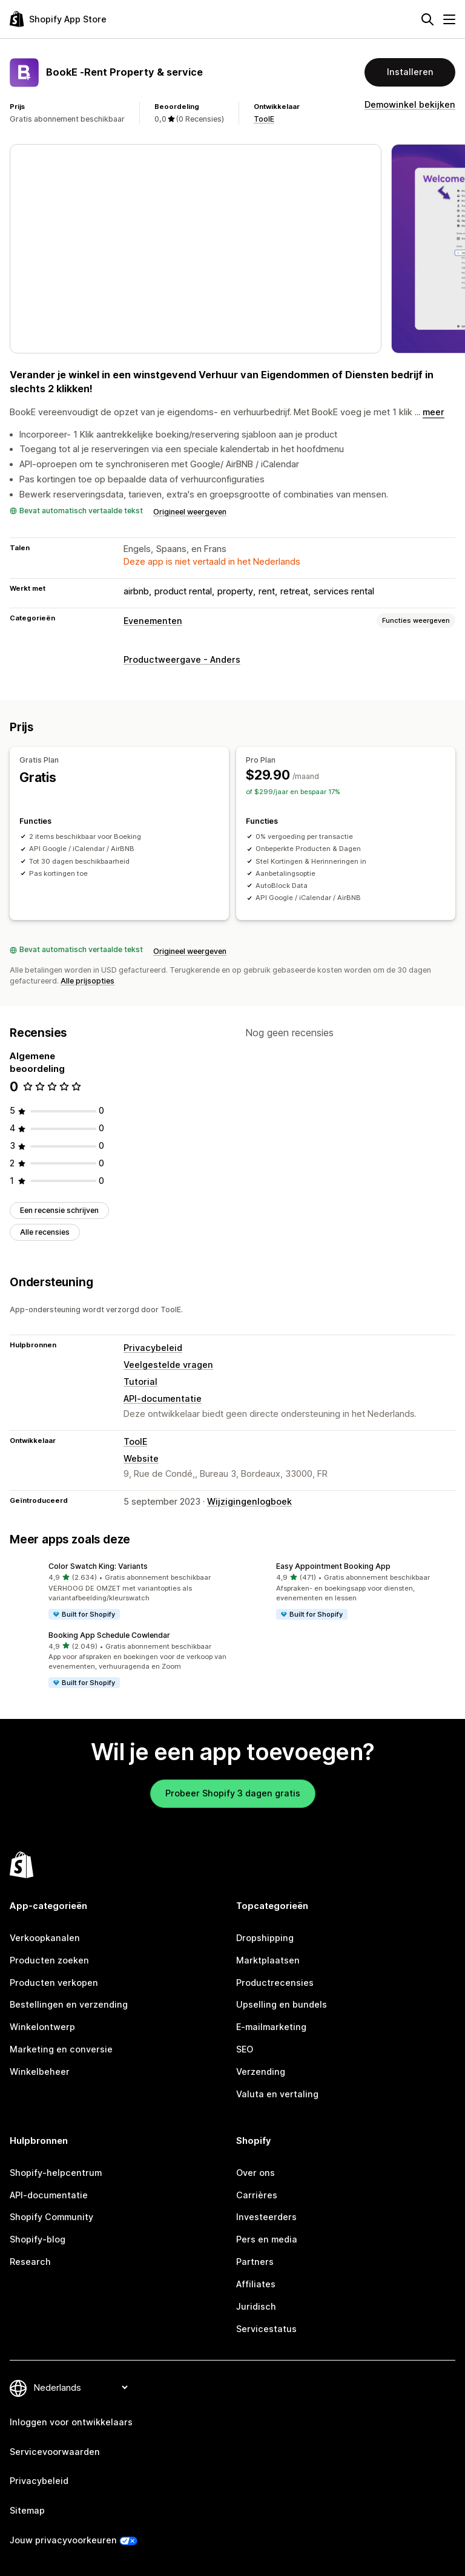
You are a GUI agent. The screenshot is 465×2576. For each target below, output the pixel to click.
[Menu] (449, 19)
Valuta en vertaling (277, 2094)
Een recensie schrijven (59, 1210)
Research (30, 2261)
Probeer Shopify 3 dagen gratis (232, 1793)
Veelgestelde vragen (168, 1364)
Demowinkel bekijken (409, 104)
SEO (244, 2049)
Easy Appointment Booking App (333, 1566)
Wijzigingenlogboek (249, 1501)
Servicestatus (266, 2329)
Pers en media (266, 2239)
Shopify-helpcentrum (56, 2172)
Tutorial (140, 1381)
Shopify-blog (37, 2239)
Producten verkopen (54, 1982)
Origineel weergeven (189, 511)
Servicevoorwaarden (55, 2451)
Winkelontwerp (42, 2027)
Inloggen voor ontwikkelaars (71, 2422)
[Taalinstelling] (80, 2387)
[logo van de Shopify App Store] (58, 19)
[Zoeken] (427, 19)
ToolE (264, 118)
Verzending (260, 2071)
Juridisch (256, 2306)
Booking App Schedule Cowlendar (109, 1635)
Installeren (410, 72)
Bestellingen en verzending (69, 2004)
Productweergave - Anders (182, 659)
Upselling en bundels (281, 2004)
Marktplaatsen (268, 1960)
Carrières (256, 2195)
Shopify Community (51, 2217)
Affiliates (255, 2284)
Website (141, 1458)
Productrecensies (275, 1982)
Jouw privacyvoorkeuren (63, 2540)
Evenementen (153, 621)
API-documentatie (163, 1398)
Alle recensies (45, 1232)
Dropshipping (265, 1938)
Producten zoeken (49, 1960)
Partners (255, 2261)
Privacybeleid (153, 1347)
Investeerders (266, 2217)
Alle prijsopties (87, 980)
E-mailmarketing (271, 2027)
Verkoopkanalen (45, 1938)
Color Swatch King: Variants (98, 1566)
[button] (119, 1591)
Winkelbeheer (40, 2071)
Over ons (255, 2172)
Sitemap (27, 2510)
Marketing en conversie (61, 2049)
